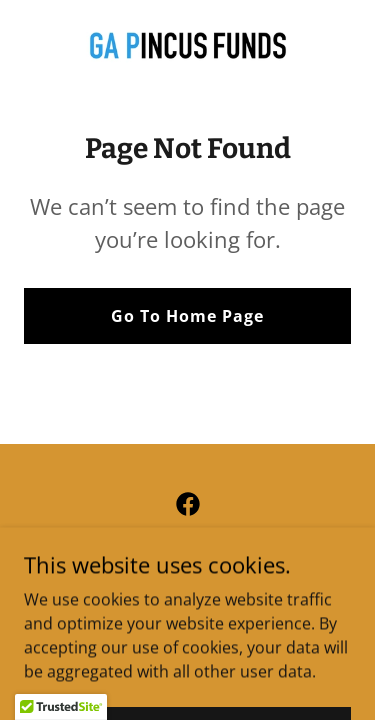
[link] (188, 45)
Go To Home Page (187, 316)
